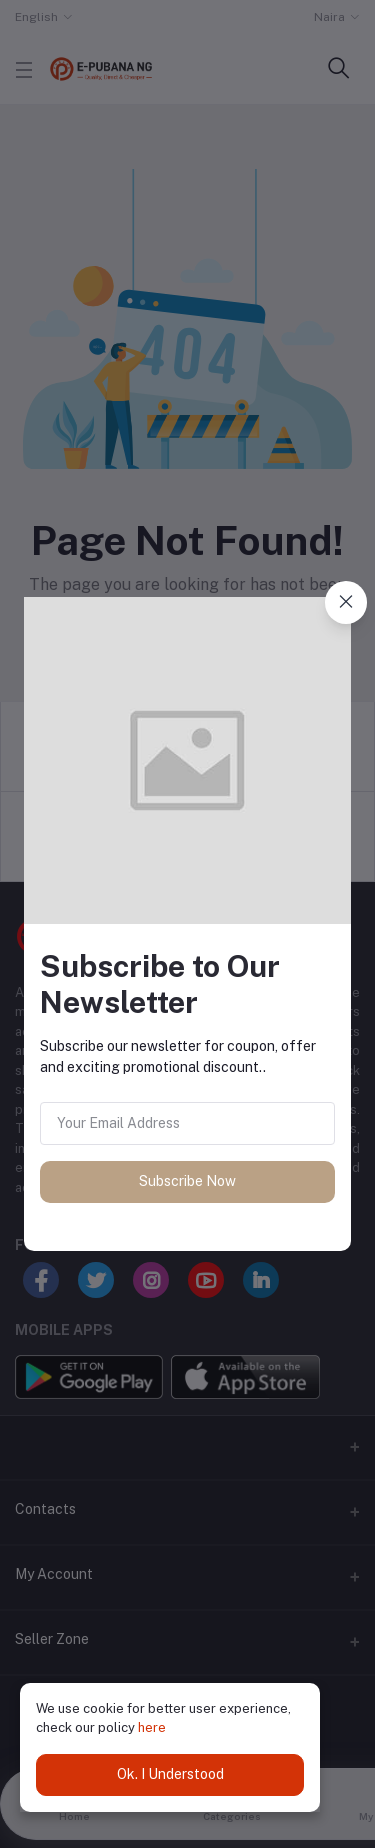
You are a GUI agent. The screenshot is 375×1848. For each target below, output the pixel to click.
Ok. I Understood (170, 1774)
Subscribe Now (187, 1181)
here (152, 1727)
